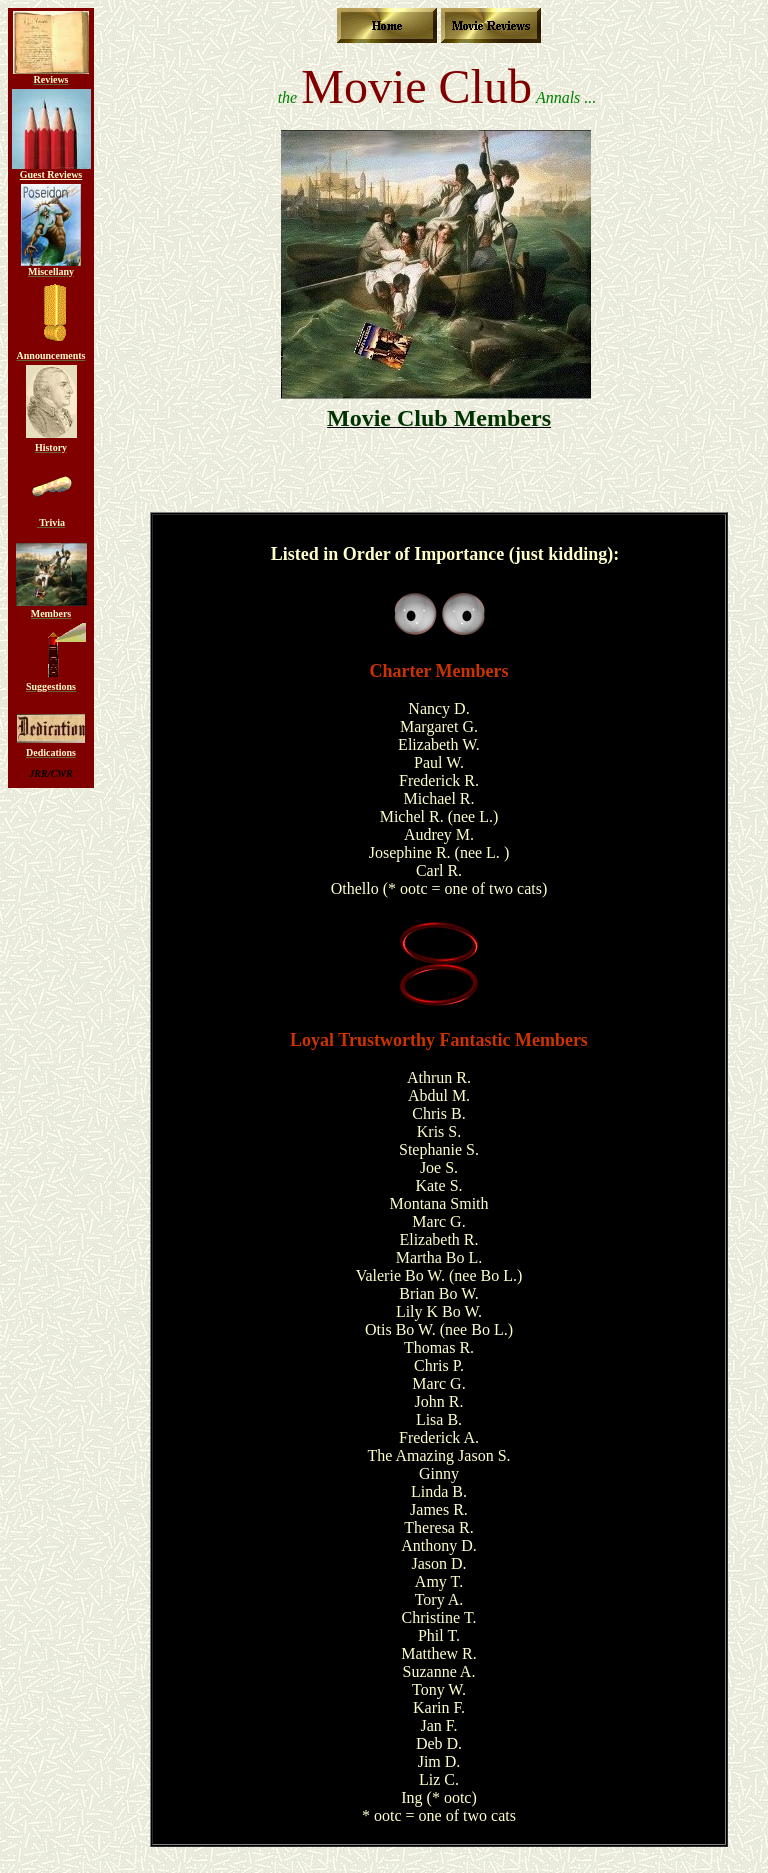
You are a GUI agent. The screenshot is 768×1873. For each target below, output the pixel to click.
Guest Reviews (51, 174)
